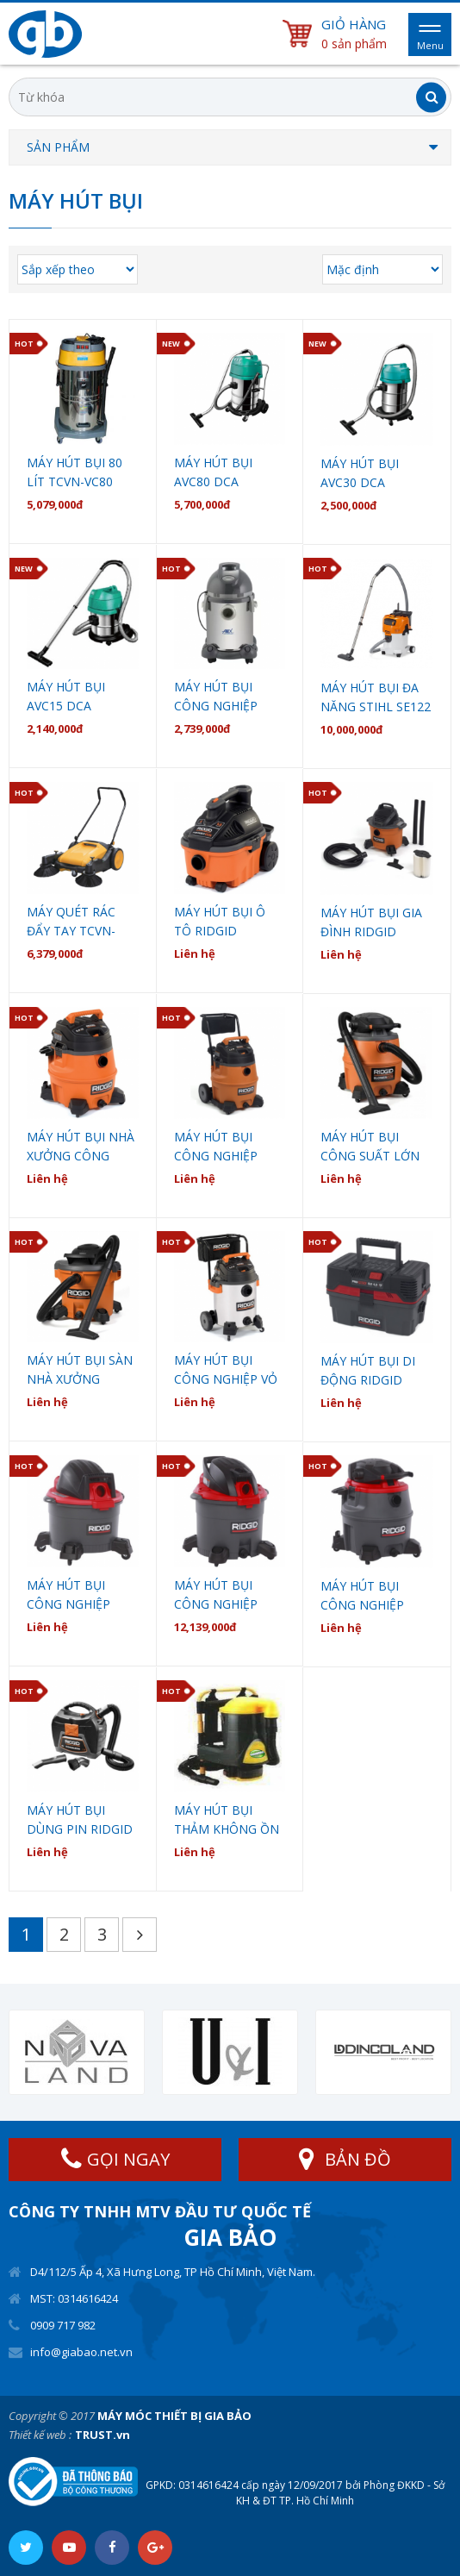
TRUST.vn (102, 2434)
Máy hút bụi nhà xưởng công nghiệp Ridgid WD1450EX (80, 1147)
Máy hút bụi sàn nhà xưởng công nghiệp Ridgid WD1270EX (80, 1370)
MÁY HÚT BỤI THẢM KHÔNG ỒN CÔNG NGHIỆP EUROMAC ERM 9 (226, 1820)
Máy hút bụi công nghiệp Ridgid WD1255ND (216, 1595)
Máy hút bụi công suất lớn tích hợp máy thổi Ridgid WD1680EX (370, 1147)
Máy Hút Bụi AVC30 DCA (359, 473)
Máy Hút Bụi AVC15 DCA (66, 696)
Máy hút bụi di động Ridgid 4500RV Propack (371, 1371)
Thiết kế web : (40, 2434)
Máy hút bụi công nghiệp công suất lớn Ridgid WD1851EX (228, 1147)
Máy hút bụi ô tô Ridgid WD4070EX (219, 922)
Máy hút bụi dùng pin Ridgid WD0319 (80, 1820)
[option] (76, 2052)
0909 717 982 (63, 2325)
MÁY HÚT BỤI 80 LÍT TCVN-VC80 (74, 472)
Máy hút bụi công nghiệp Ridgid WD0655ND (68, 1595)
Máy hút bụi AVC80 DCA (213, 472)
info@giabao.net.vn (81, 2352)
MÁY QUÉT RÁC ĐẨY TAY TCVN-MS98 (71, 922)
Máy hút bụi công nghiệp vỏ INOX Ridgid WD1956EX (225, 1370)
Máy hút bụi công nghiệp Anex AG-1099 (216, 697)
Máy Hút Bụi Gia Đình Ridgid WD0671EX (371, 922)
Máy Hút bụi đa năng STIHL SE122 (375, 697)
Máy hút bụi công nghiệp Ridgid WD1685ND (362, 1596)
